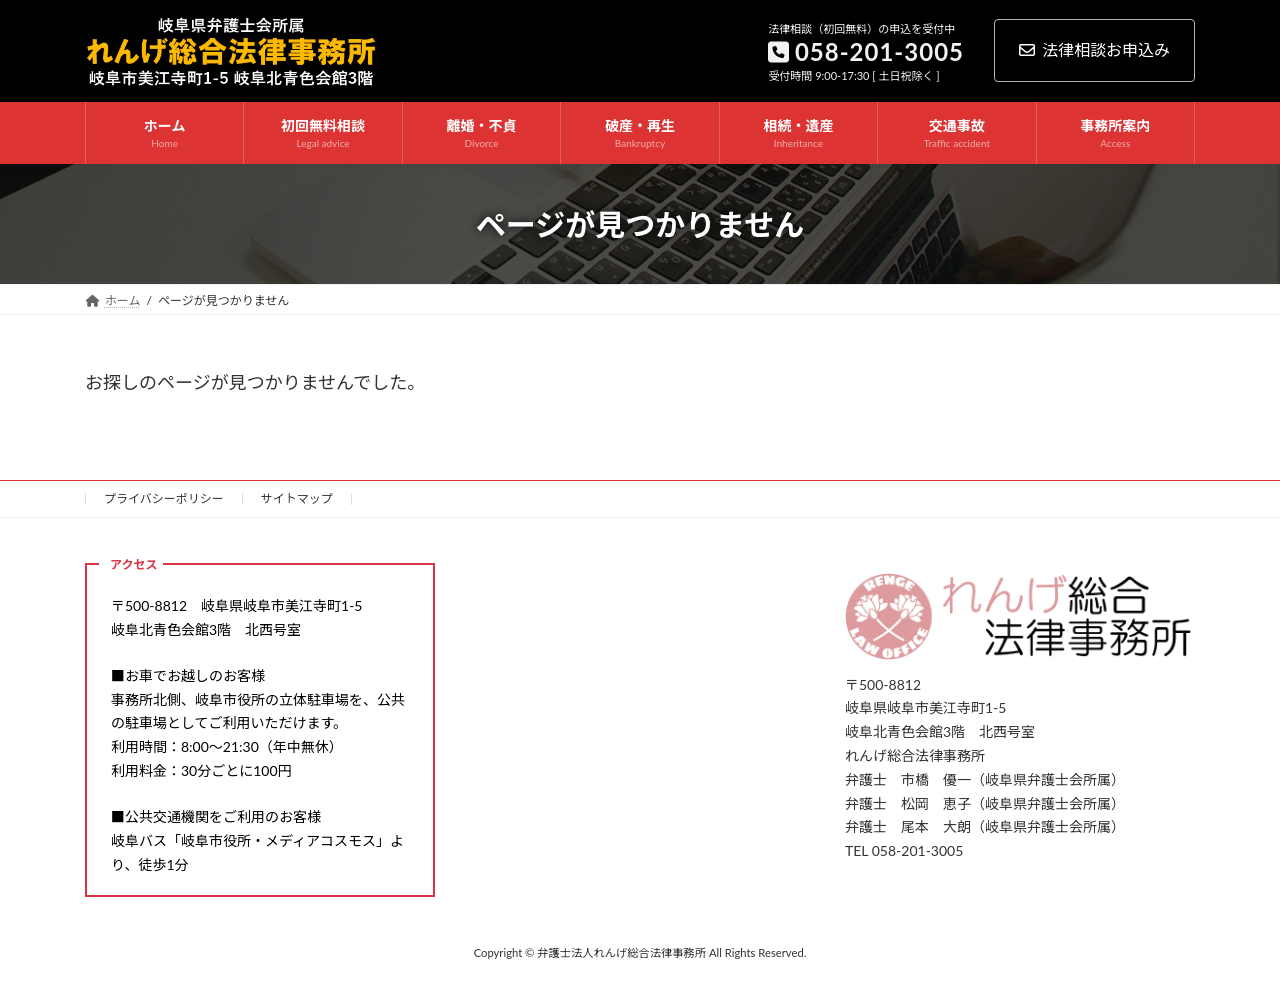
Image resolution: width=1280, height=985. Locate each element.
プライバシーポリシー (164, 498)
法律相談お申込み (1094, 49)
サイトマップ (297, 498)
